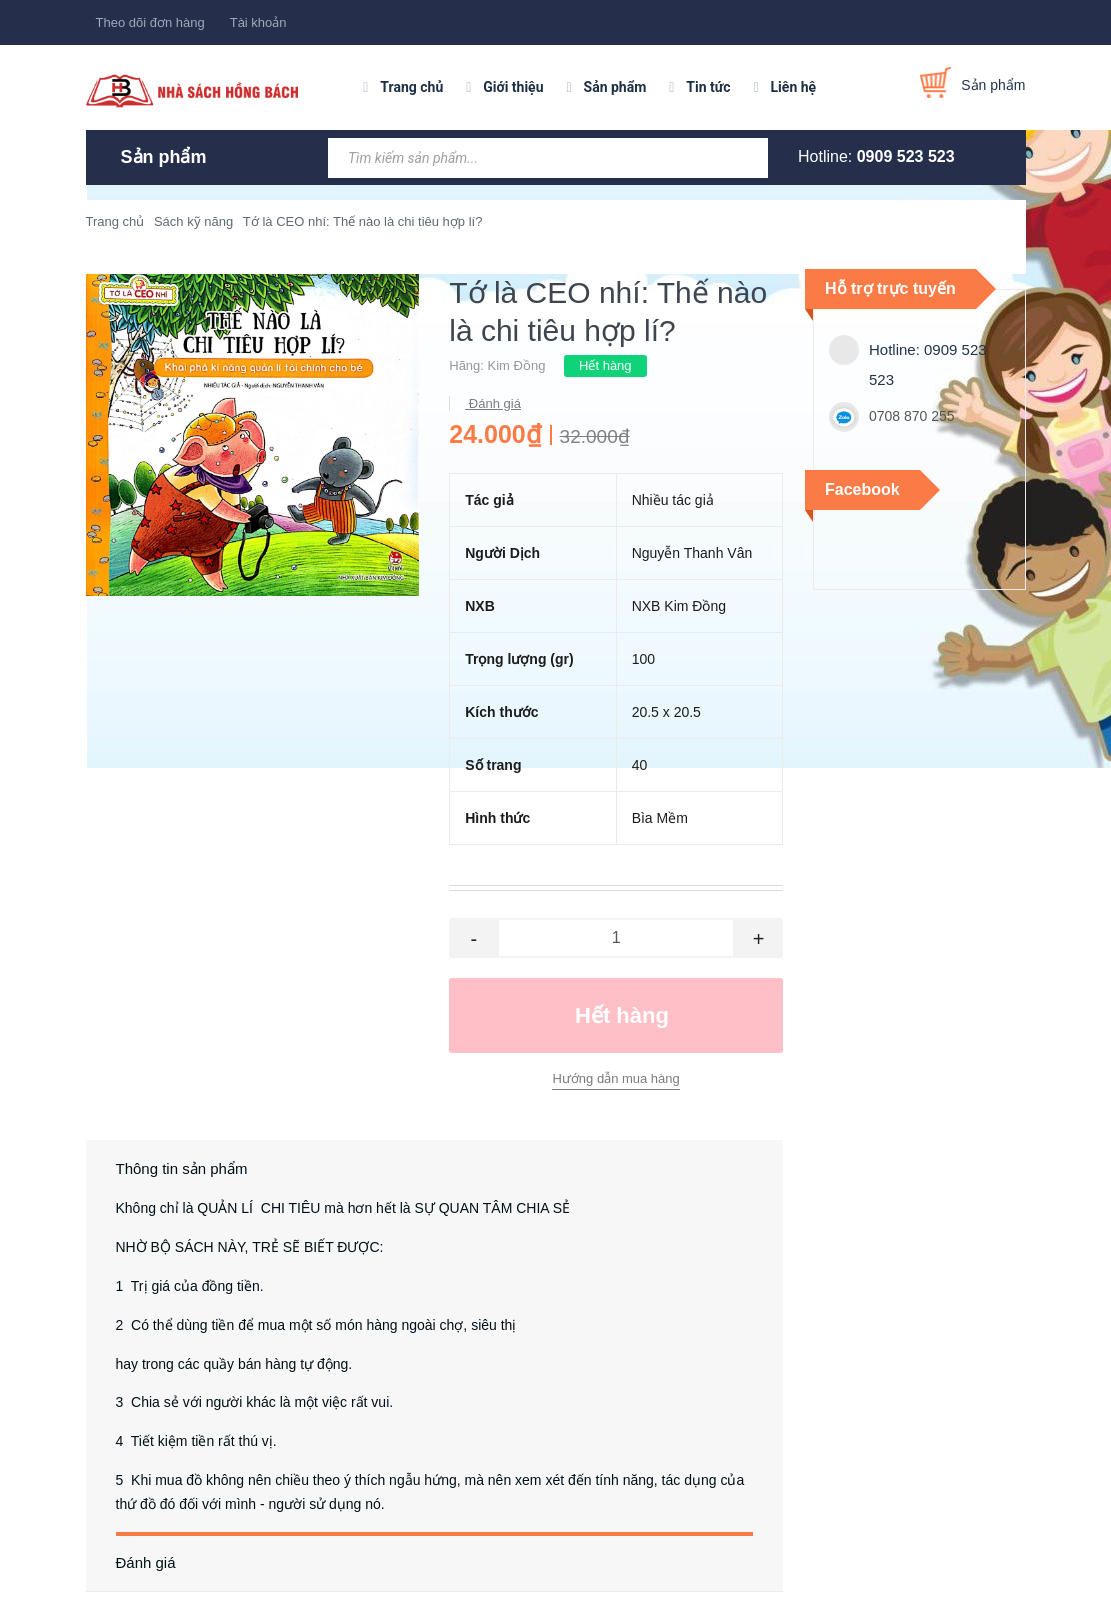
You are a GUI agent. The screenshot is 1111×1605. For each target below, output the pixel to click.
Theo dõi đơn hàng (150, 22)
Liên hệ (794, 87)
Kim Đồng (517, 365)
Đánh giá (493, 403)
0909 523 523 (906, 156)
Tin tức (708, 87)
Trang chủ (411, 87)
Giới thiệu (513, 87)
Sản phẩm (615, 87)
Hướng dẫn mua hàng (615, 1078)
